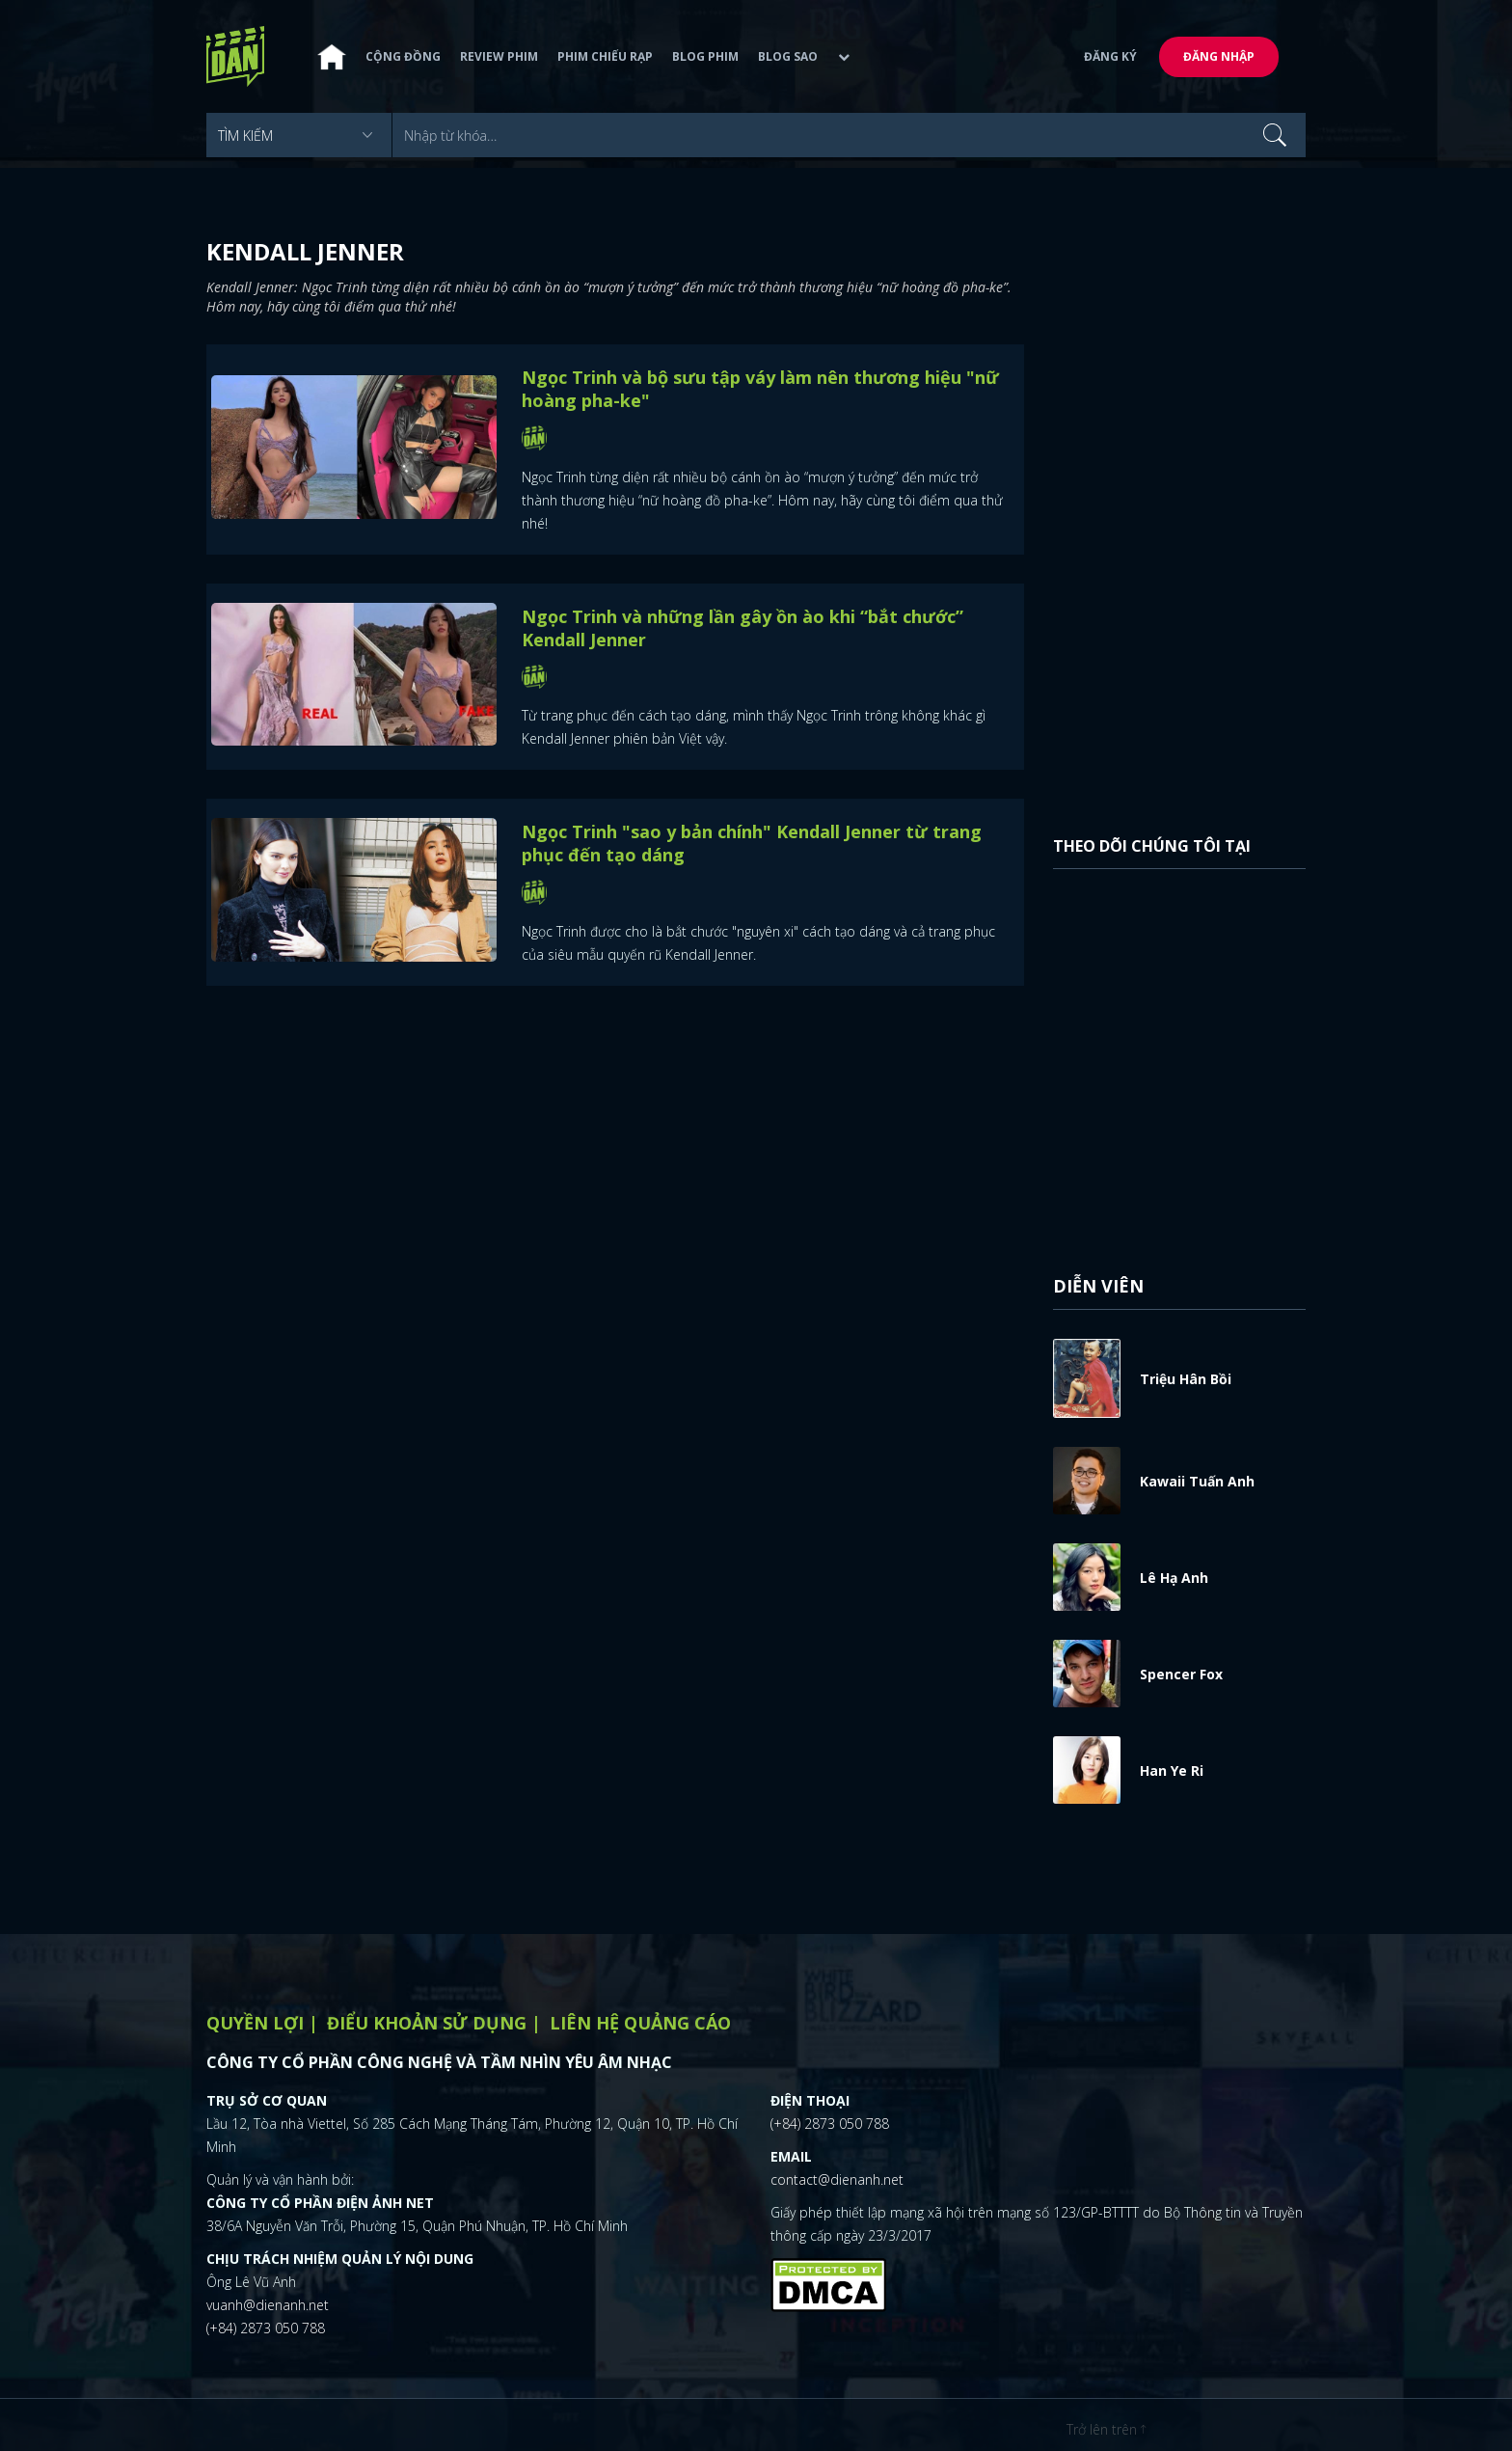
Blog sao (788, 59)
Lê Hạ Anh (1174, 1577)
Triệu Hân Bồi (1185, 1379)
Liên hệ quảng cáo (640, 2022)
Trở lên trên (1106, 2429)
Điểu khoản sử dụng (426, 2022)
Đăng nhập (1219, 59)
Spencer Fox (1181, 1674)
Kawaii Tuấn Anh (1197, 1481)
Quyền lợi (255, 2022)
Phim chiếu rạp (605, 59)
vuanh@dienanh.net (267, 2305)
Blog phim (705, 59)
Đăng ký (1110, 59)
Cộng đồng (403, 59)
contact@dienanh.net (837, 2179)
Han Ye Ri (1171, 1770)
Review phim (499, 59)
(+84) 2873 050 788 (265, 2328)
